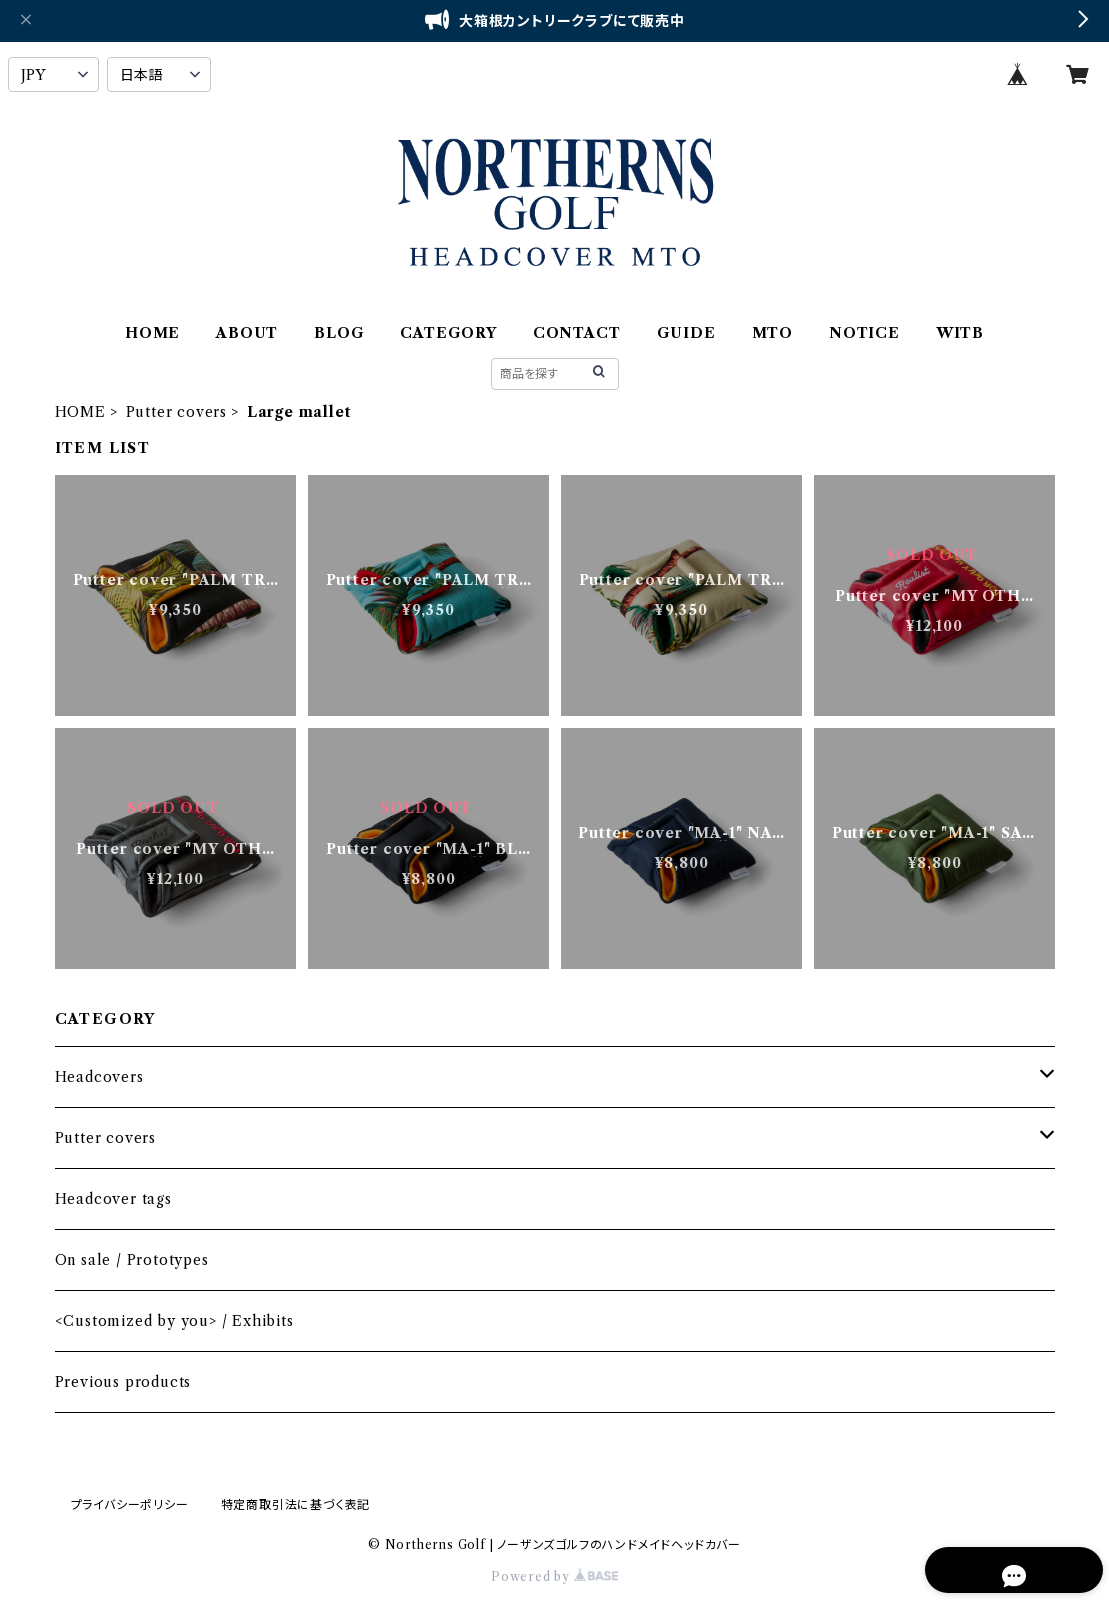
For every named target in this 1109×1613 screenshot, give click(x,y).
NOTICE (864, 333)
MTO (772, 333)
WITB (960, 333)
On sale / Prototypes (132, 1260)
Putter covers (176, 412)
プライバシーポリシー (130, 1504)
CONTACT (577, 333)
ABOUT (247, 333)
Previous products (123, 1382)
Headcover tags (113, 1199)
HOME (152, 333)
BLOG (339, 333)
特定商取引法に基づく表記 (296, 1504)
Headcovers (99, 1077)
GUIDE (686, 333)
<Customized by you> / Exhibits (174, 1321)
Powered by (554, 1576)
